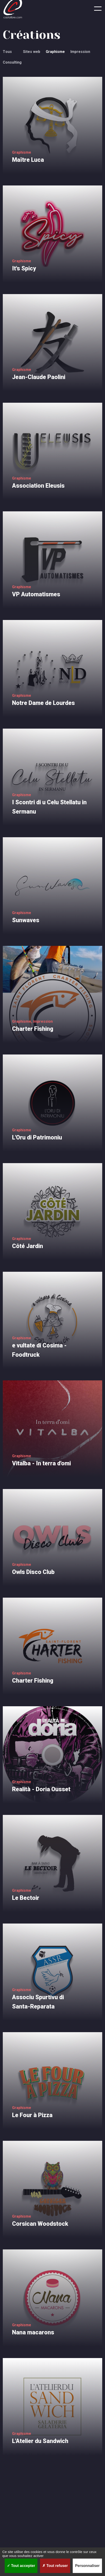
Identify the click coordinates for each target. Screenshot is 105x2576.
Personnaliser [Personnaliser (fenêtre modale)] (87, 2566)
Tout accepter (21, 2566)
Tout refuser (55, 2566)
